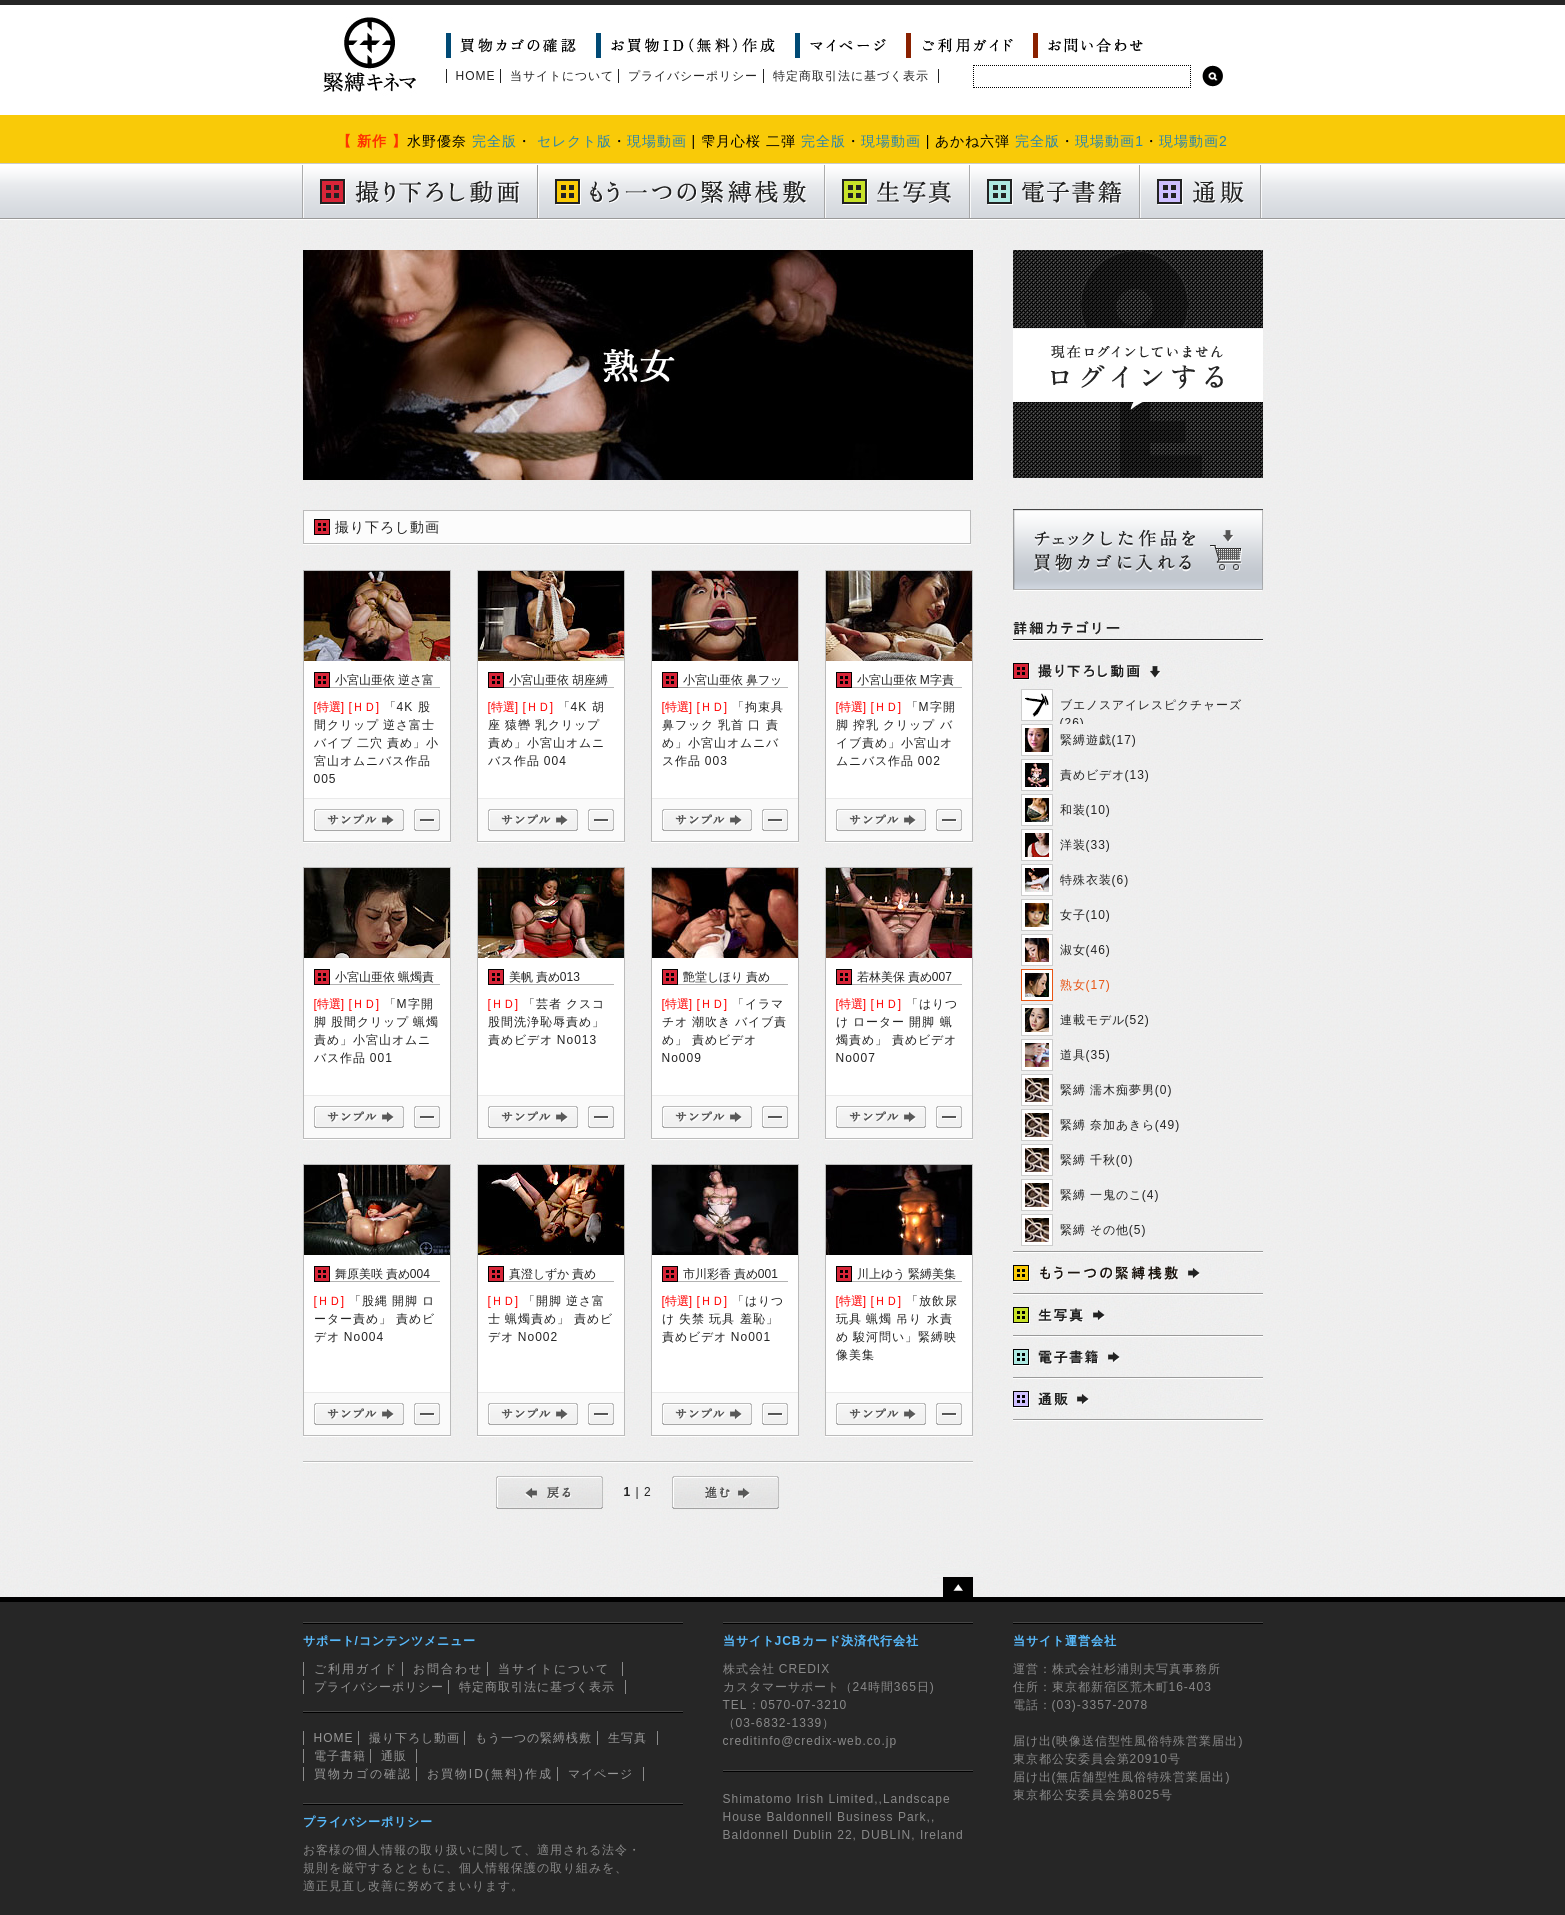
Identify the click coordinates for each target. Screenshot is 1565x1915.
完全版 (494, 141)
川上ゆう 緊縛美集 (906, 1274)
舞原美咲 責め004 (382, 1274)
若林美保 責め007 (904, 977)
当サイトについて (562, 76)
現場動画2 (1193, 141)
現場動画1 (1109, 141)
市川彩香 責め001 (730, 1274)
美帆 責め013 (544, 977)
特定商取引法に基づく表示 (851, 76)
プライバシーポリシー (693, 76)
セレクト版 (574, 141)
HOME (476, 76)
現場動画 (657, 141)
